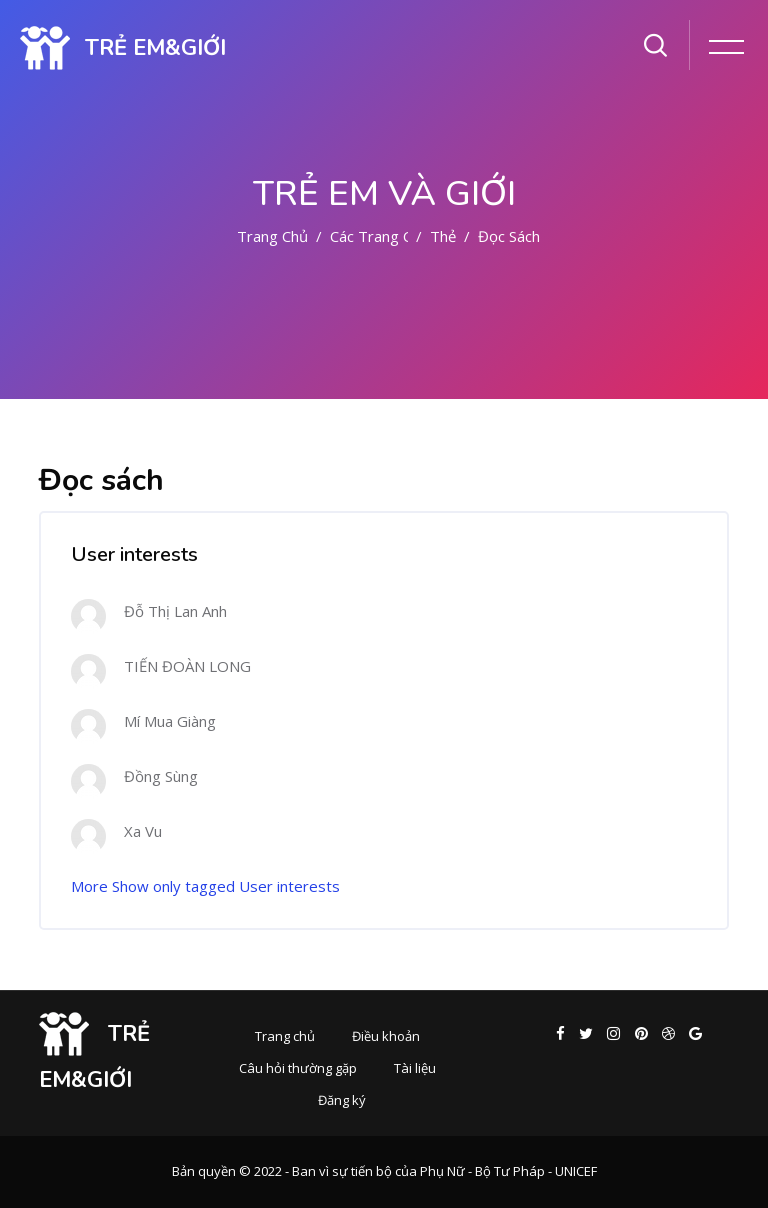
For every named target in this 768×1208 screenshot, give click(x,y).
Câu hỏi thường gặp (298, 1068)
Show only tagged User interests (226, 886)
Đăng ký (342, 1100)
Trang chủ (272, 236)
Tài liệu (415, 1068)
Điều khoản (386, 1036)
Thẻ (443, 236)
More (89, 886)
